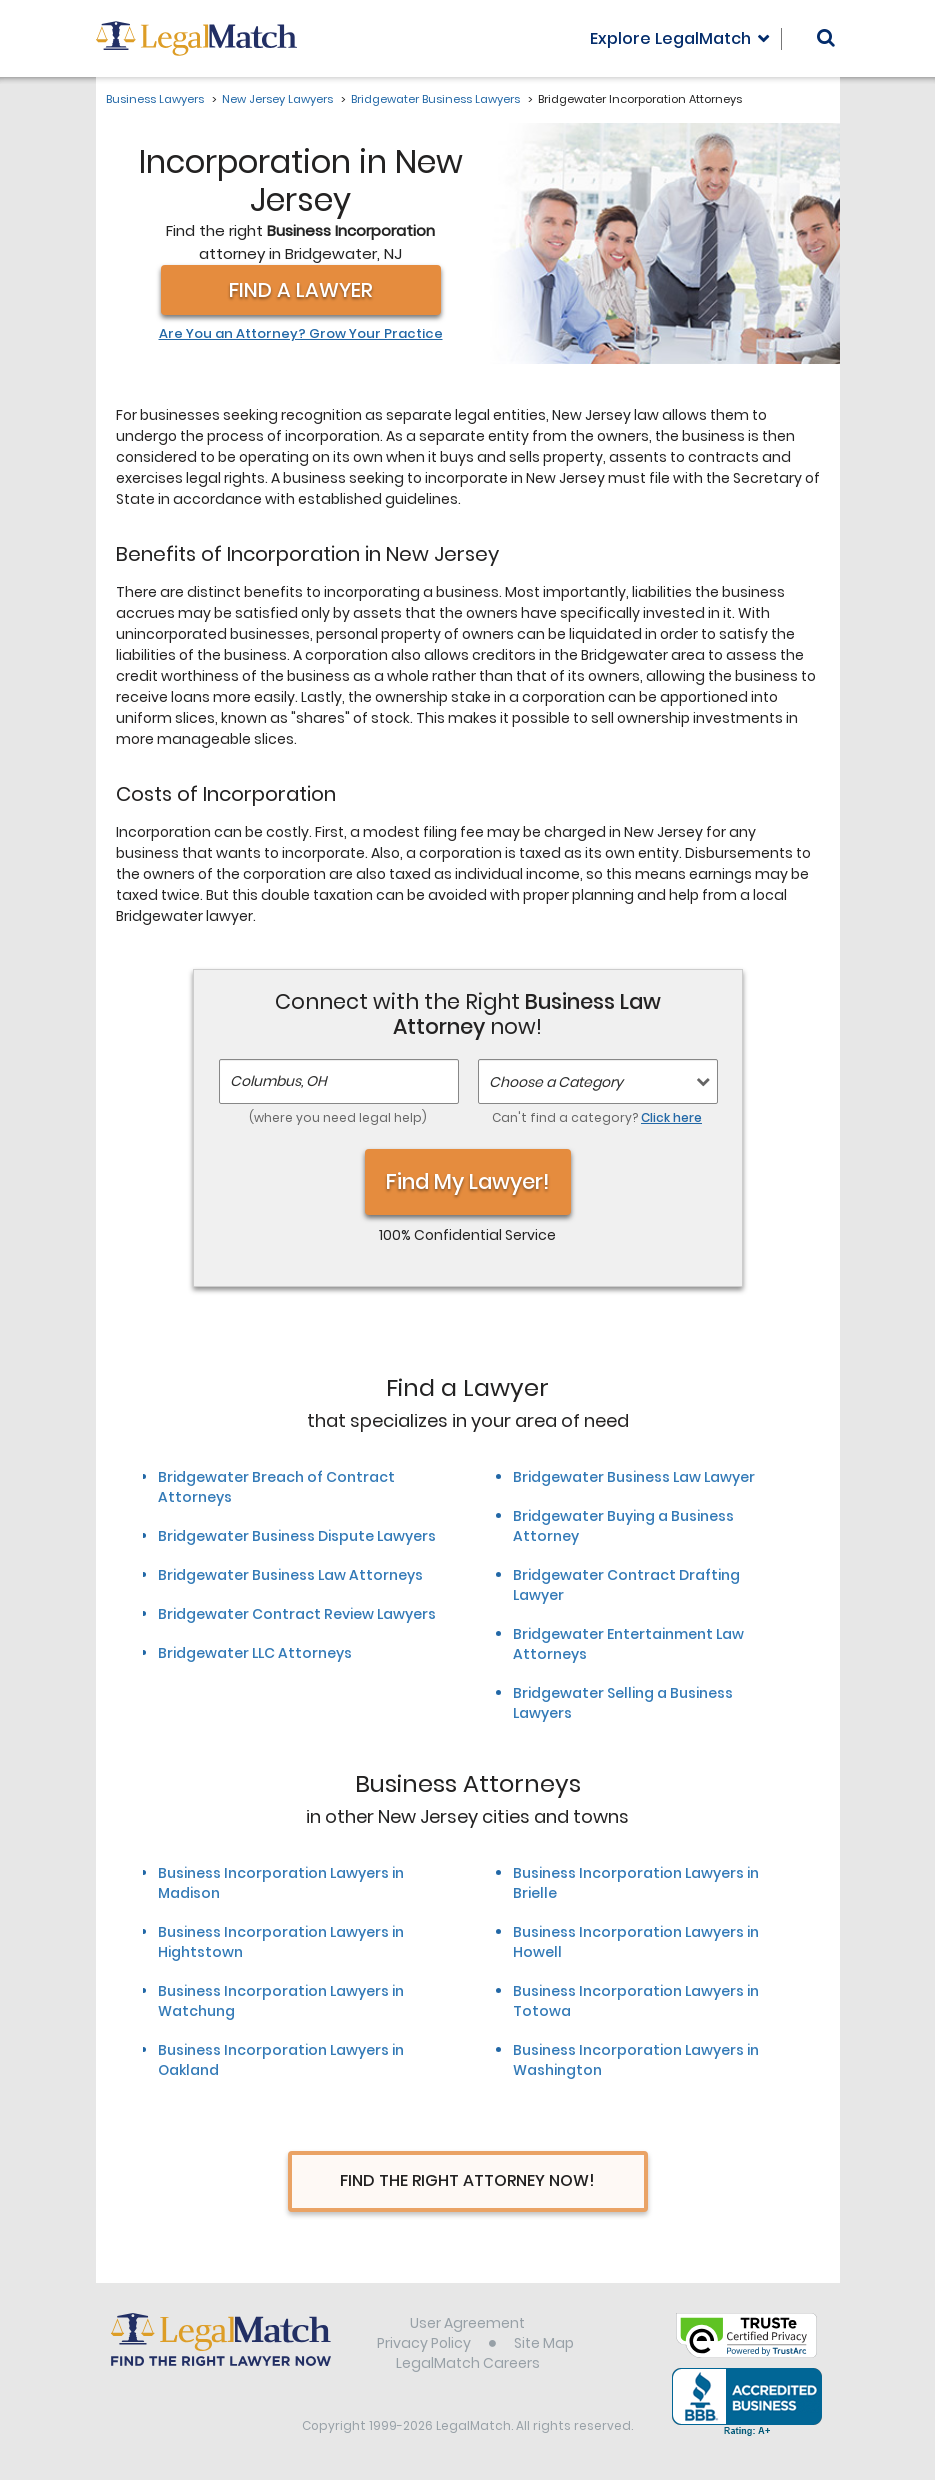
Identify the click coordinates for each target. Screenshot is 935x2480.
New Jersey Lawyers (277, 99)
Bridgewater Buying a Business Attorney (623, 1526)
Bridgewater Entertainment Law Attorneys (628, 1644)
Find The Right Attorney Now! (467, 2180)
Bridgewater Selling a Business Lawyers (623, 1703)
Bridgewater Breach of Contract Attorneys (276, 1487)
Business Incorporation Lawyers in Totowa (636, 2001)
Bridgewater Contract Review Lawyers (297, 1614)
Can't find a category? (597, 1117)
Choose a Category (556, 1082)
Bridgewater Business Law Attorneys (290, 1575)
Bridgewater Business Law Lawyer (634, 1477)
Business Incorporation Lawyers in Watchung (281, 2001)
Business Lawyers (155, 99)
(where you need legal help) (338, 1117)
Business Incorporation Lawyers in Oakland (281, 2060)
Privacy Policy (424, 2343)
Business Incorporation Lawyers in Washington (636, 2060)
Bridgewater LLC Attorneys (255, 1653)
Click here (671, 1117)
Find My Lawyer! (468, 1181)
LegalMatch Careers (468, 2363)
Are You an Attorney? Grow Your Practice (301, 334)
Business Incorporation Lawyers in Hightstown (281, 1942)
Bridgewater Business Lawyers (435, 99)
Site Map (544, 2343)
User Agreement (467, 2323)
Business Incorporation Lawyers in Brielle (636, 1883)
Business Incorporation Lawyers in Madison (281, 1883)
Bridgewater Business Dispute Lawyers (297, 1536)
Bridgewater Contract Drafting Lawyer (626, 1585)
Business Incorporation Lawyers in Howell (636, 1942)
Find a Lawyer (301, 290)
